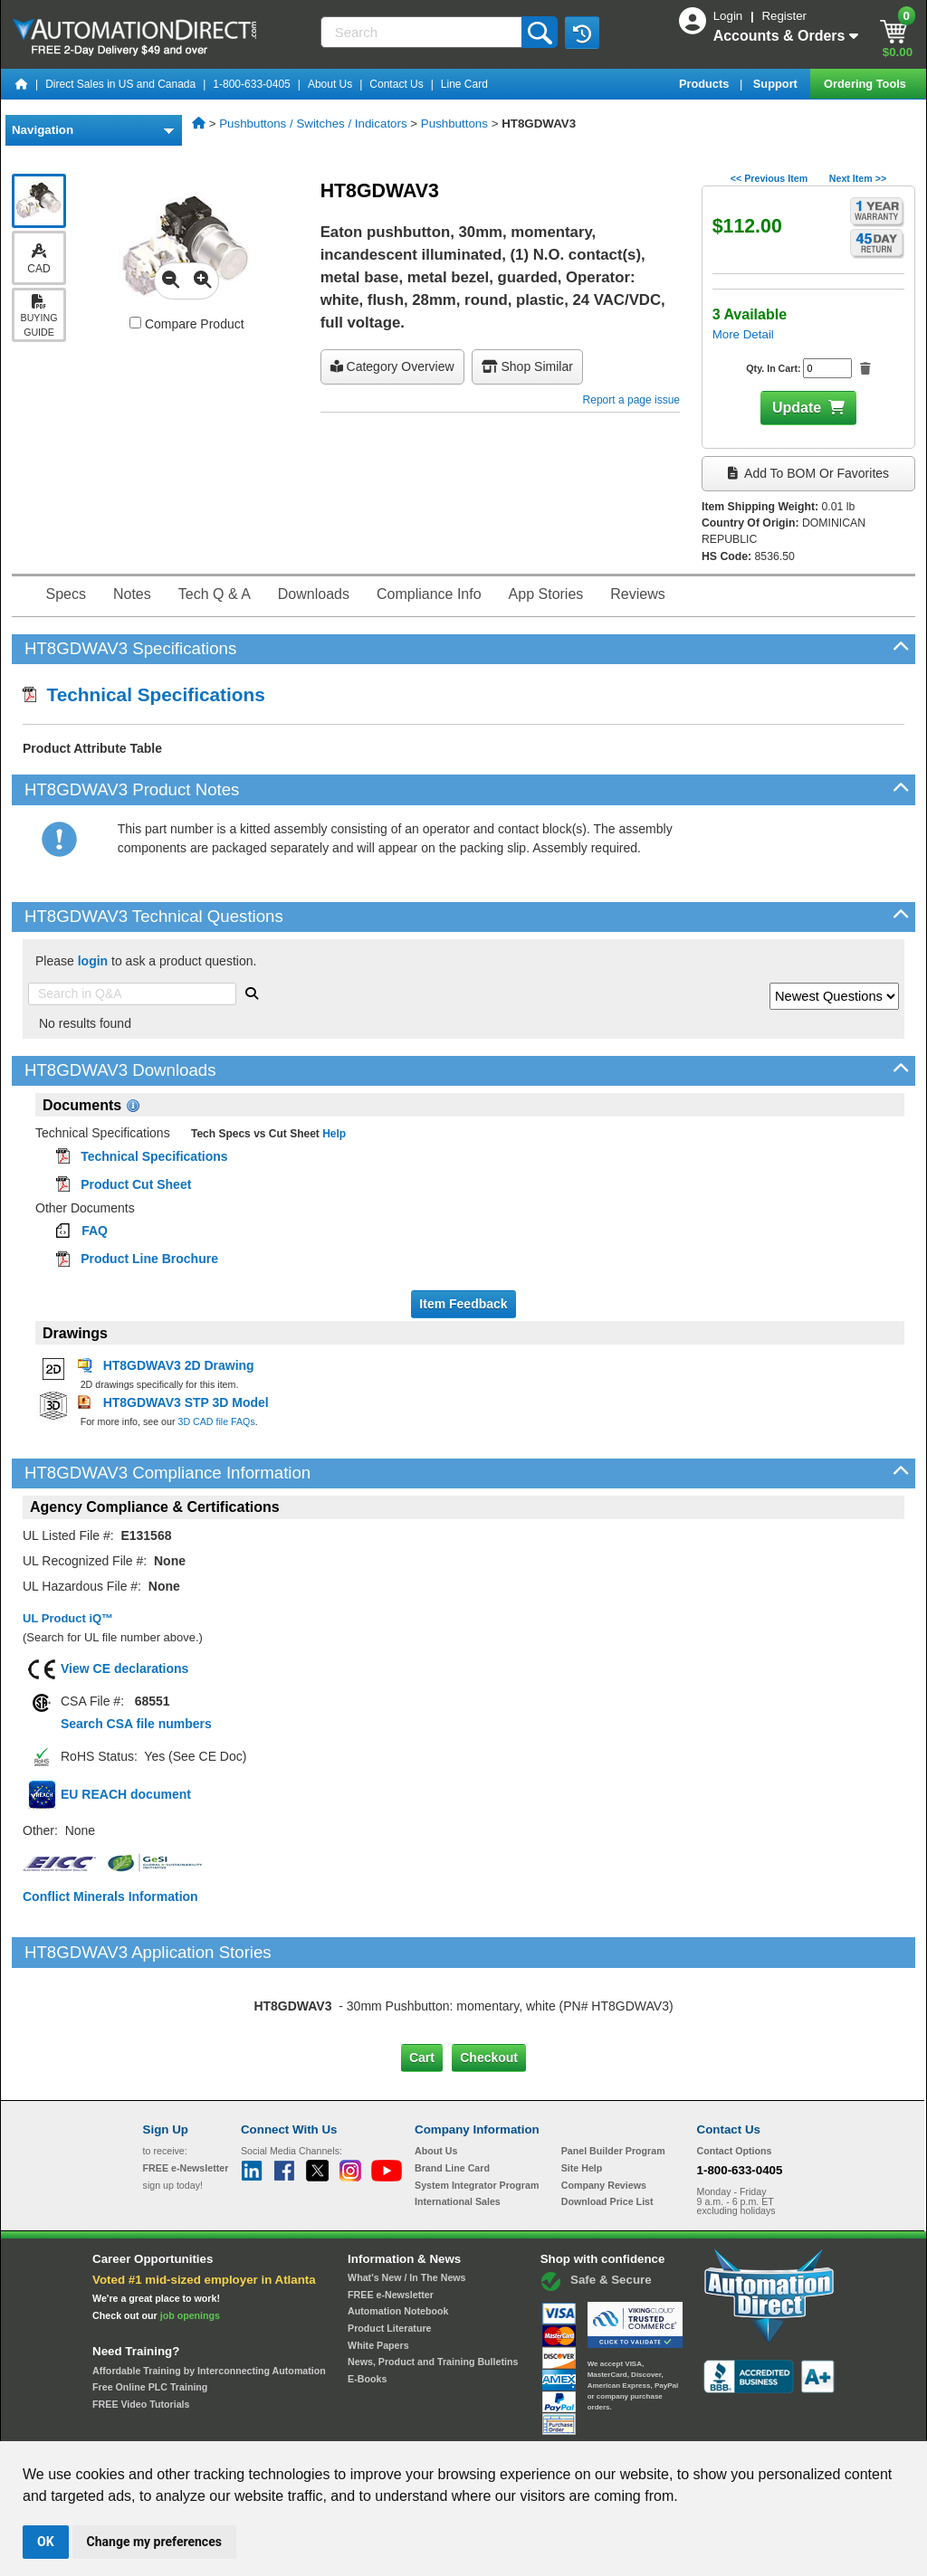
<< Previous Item (769, 178)
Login (729, 16)
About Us (330, 84)
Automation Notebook (398, 2234)
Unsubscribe (366, 2424)
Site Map (181, 2424)
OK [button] (45, 2541)
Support (777, 83)
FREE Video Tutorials (140, 2328)
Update (796, 407)
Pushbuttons (454, 123)
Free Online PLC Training (149, 2310)
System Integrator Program (477, 2108)
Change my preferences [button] (154, 2541)
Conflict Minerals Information (110, 1896)
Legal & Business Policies (566, 2424)
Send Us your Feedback (270, 2424)
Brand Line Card (452, 2091)
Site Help (582, 2091)
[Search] (423, 32)
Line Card (464, 84)
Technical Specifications (144, 694)
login (93, 961)
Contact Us (396, 84)
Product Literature (389, 2252)
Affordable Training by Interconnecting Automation (209, 2293)
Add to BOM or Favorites (808, 473)
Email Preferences (450, 2424)
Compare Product (186, 324)
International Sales (458, 2125)
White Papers (378, 2268)
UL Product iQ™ (68, 1618)
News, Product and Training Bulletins (433, 2285)
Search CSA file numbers (136, 1723)
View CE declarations (124, 1668)
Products (705, 83)
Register (784, 16)
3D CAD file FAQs (215, 1421)
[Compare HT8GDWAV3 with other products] (135, 322)
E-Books (367, 2302)
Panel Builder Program (613, 2074)
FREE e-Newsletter (391, 2217)
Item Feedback (463, 1304)
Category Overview (392, 366)
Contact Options (734, 2074)
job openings (190, 2239)
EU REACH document (126, 1794)
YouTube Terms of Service (697, 2424)
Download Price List (607, 2125)
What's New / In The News (406, 2201)
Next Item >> (857, 178)
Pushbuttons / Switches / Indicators (312, 123)
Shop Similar (527, 366)
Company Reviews (603, 2108)
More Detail (743, 334)
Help (333, 1133)
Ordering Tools (866, 83)
